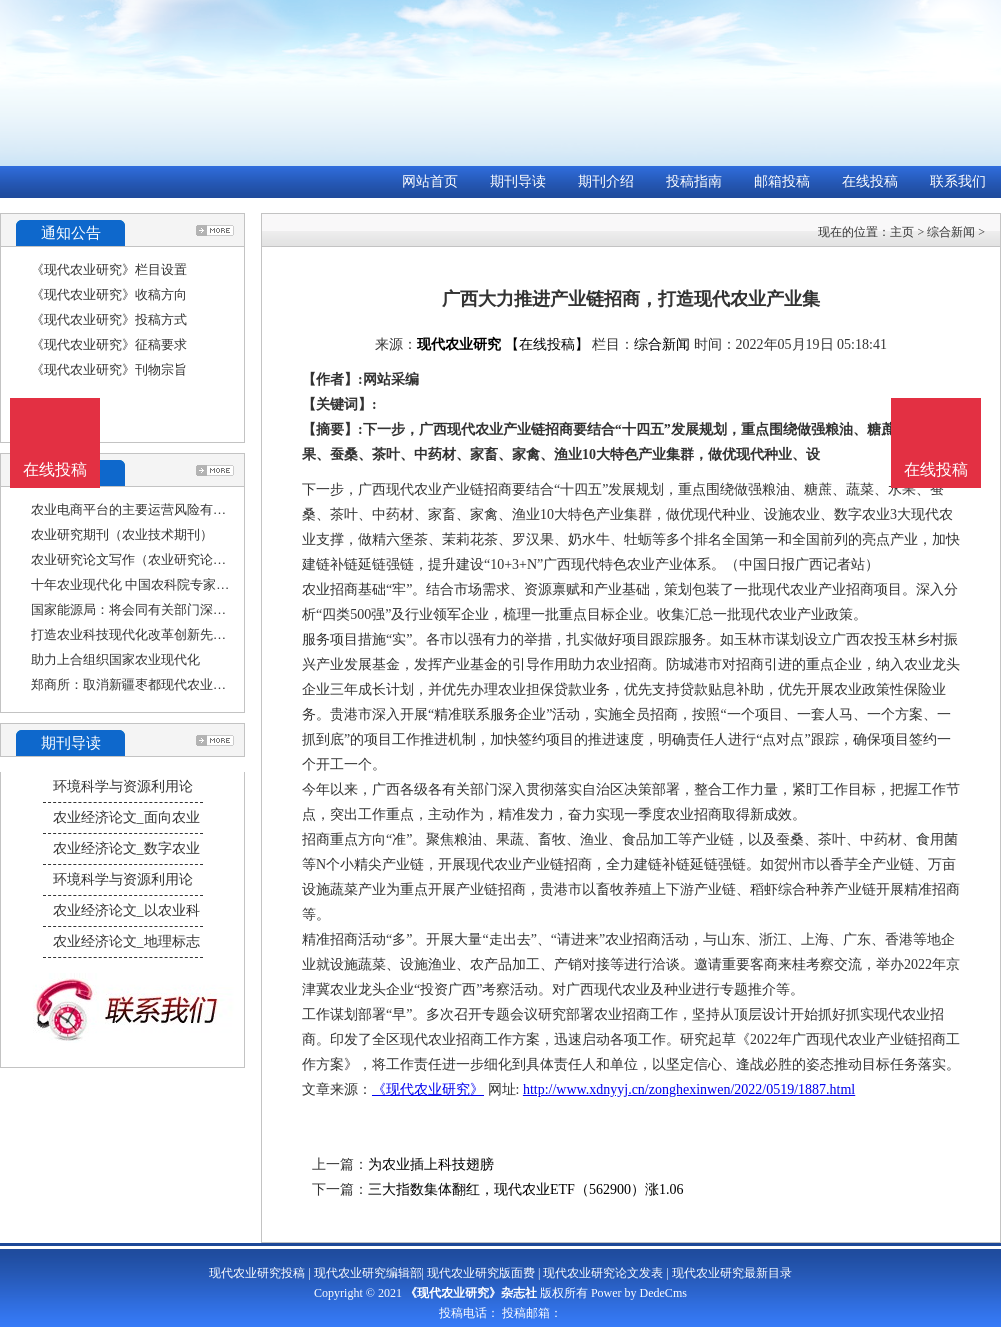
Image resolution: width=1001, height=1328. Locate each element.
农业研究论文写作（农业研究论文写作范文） (161, 559)
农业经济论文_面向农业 (126, 817)
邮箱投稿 (782, 181)
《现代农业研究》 (428, 1089)
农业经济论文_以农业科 (126, 910)
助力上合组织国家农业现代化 (115, 659)
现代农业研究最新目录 (732, 1273)
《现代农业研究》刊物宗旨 (109, 369)
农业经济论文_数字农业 (126, 848)
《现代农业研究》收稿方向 (109, 294)
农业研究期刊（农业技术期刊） (122, 534)
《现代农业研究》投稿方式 (109, 319)
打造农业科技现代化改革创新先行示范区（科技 (167, 634)
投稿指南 (694, 181)
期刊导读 (518, 181)
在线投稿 (870, 181)
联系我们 (958, 181)
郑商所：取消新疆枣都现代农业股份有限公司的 (167, 684)
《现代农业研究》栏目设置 (109, 269)
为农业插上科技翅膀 (431, 1164)
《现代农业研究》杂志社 (471, 1293)
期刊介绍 (606, 181)
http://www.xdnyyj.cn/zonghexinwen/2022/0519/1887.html (689, 1089)
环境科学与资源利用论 (123, 786)
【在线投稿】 (547, 344)
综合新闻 (951, 232)
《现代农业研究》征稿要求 (109, 344)
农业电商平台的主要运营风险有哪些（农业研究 (167, 509)
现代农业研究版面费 (481, 1273)
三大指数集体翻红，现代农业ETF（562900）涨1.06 (525, 1189)
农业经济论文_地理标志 (126, 941)
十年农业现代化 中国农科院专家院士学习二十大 (169, 584)
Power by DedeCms (639, 1293)
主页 (902, 232)
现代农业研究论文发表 (603, 1273)
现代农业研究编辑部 (368, 1273)
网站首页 (430, 181)
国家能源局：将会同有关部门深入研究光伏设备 (167, 609)
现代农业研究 (459, 344)
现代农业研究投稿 (257, 1273)
